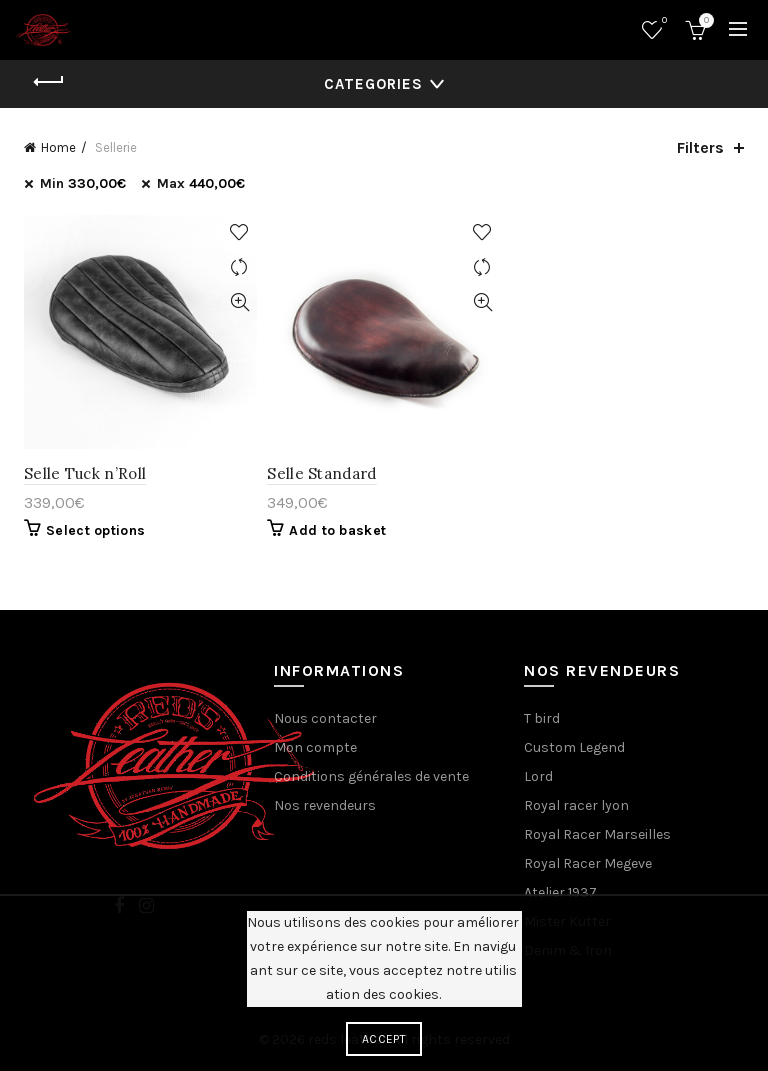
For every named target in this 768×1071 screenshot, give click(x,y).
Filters (700, 147)
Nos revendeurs (325, 805)
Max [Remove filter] (201, 183)
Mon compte (315, 747)
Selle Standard (321, 473)
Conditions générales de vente (371, 776)
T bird (542, 718)
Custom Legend (574, 747)
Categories (373, 84)
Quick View (239, 302)
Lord (538, 776)
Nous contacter (325, 718)
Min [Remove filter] (83, 183)
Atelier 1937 (560, 892)
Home (58, 147)
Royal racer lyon (576, 805)
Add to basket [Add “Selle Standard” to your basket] (337, 530)
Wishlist (662, 21)
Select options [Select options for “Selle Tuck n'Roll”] (95, 530)
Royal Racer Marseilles (597, 834)
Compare (239, 267)
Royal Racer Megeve (588, 863)
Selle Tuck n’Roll (85, 473)
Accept (384, 1039)
